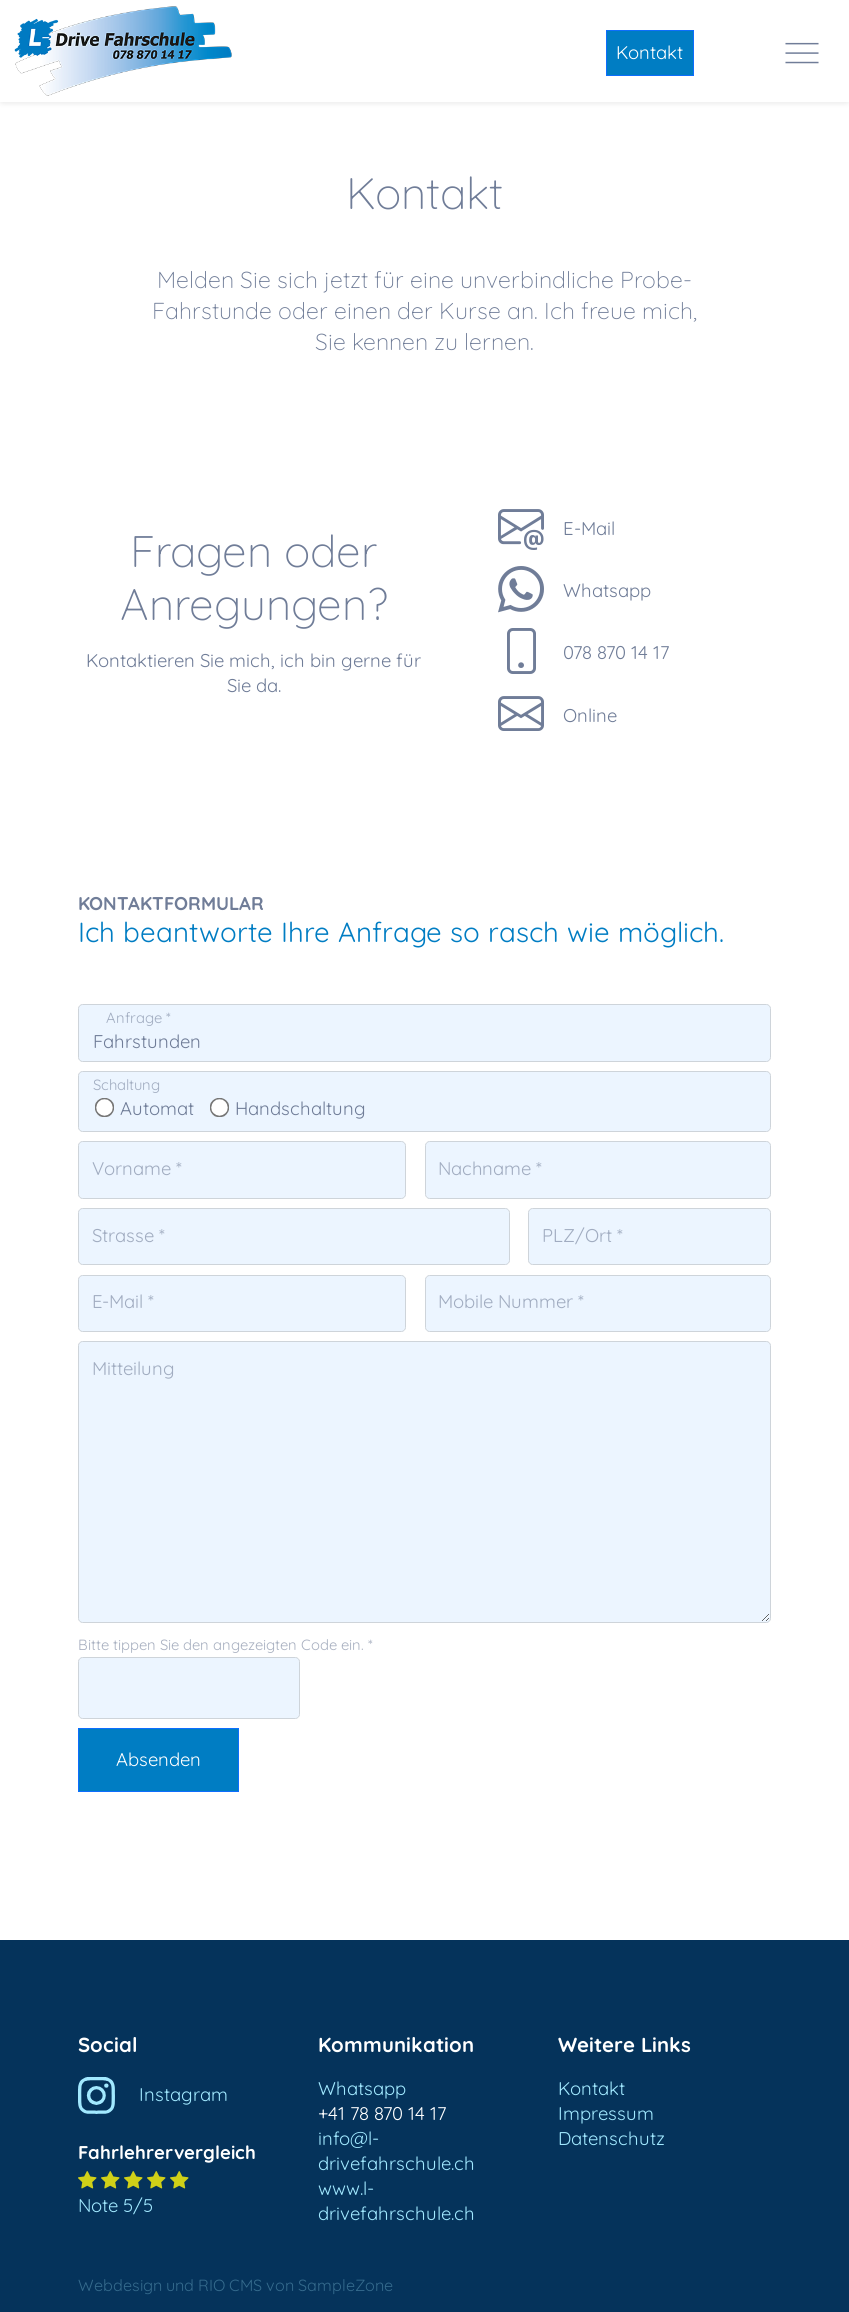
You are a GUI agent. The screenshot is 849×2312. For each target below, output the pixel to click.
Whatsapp (362, 2088)
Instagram (152, 2094)
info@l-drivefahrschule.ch (396, 2151)
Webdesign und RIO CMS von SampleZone (235, 2285)
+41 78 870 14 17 (382, 2113)
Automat (146, 1108)
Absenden (158, 1759)
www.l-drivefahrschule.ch (396, 2201)
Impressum (606, 2113)
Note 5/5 (115, 2205)
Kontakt (649, 52)
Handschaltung (289, 1108)
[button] (185, 2151)
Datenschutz (611, 2138)
